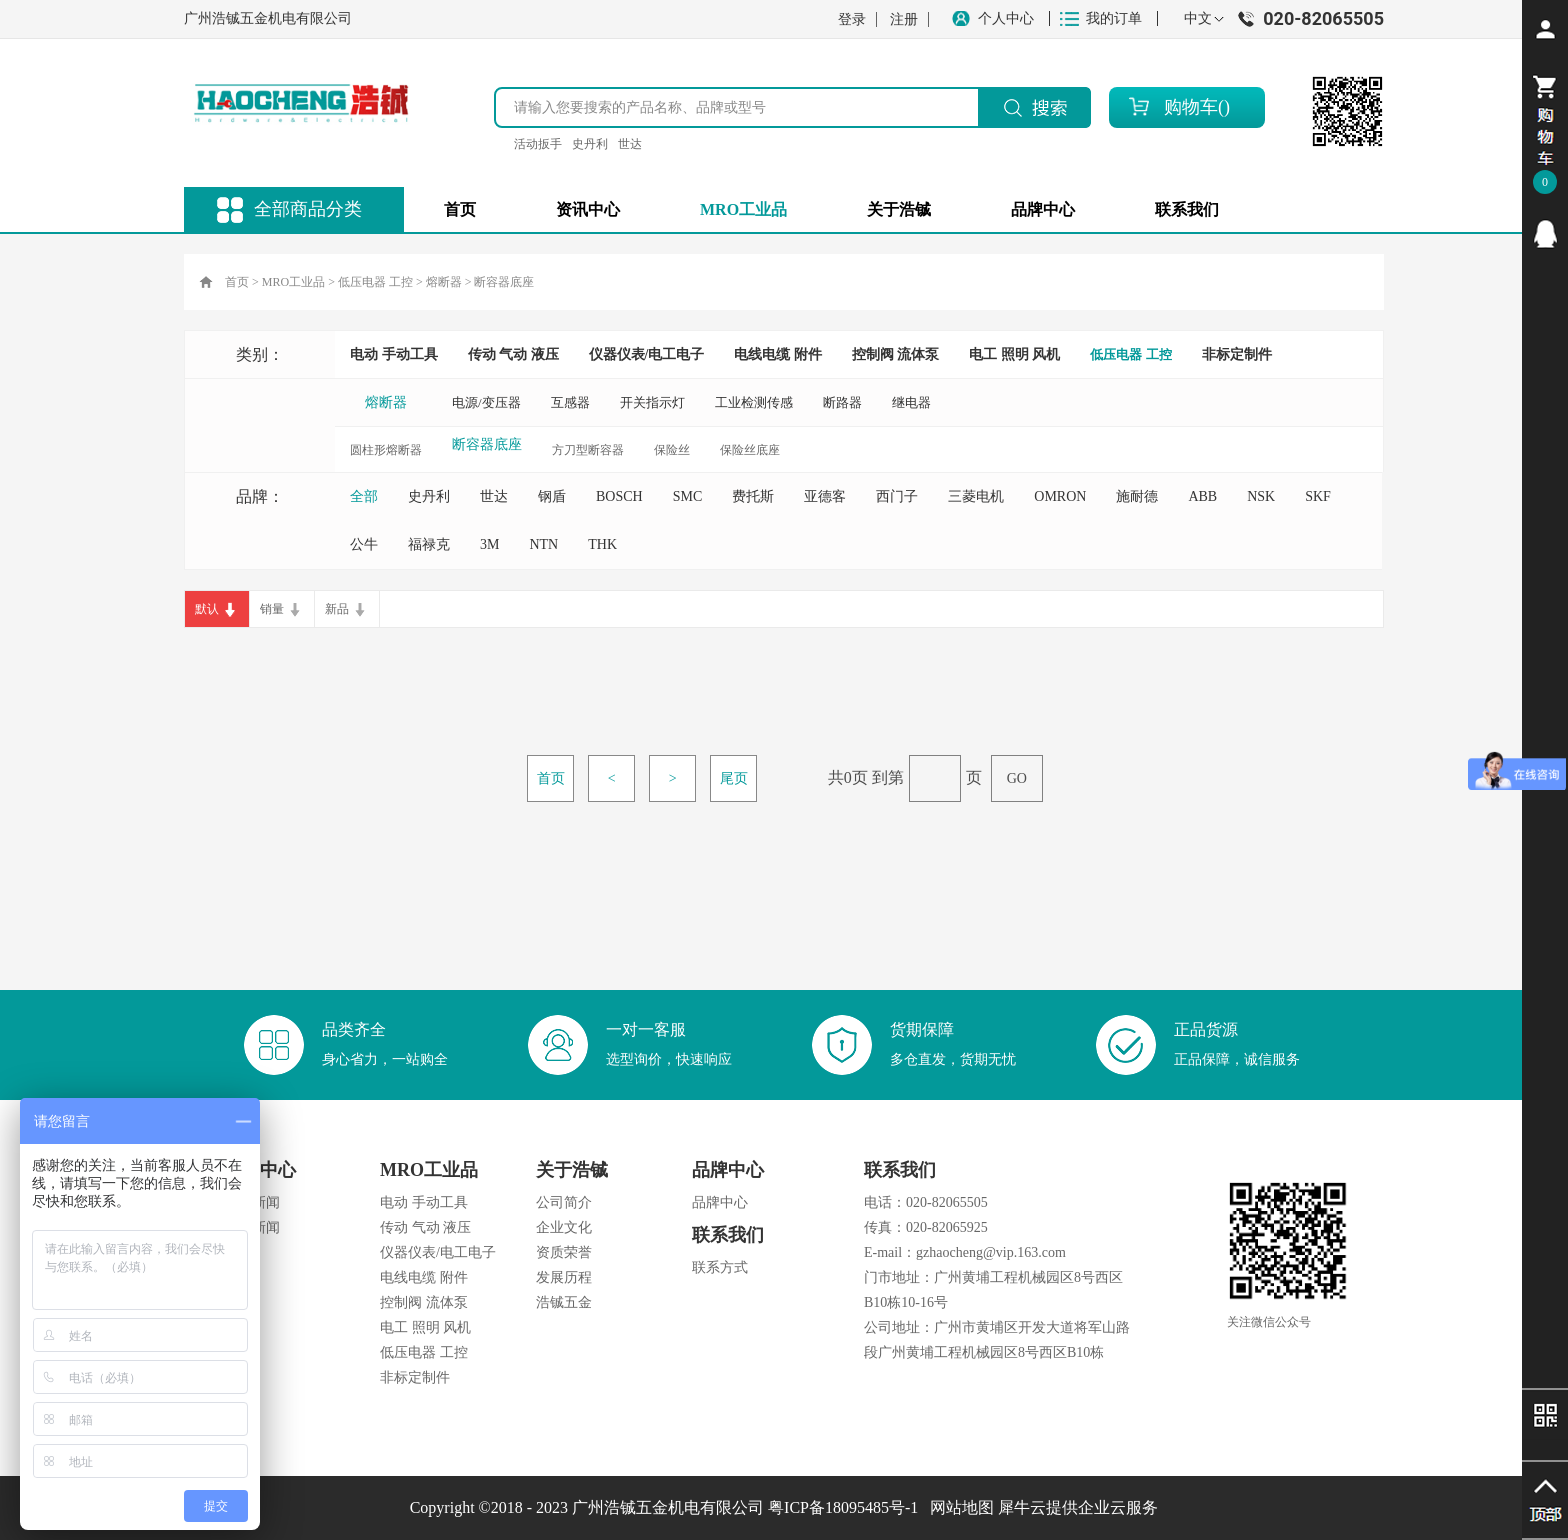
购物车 (1191, 107)
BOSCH (619, 496)
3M (489, 544)
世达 (630, 144)
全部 (364, 496)
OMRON (1060, 496)
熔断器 (444, 282)
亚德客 (825, 496)
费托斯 (753, 496)
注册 (904, 19)
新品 (337, 609)
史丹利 (590, 144)
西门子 (897, 496)
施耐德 (1137, 496)
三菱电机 (976, 496)
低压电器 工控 (375, 282)
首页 (460, 209)
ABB (1202, 496)
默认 (207, 609)
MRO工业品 (293, 282)
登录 (852, 19)
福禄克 (429, 544)
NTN (543, 544)
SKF (1318, 496)
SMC (688, 496)
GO (1017, 778)
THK (602, 544)
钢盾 (552, 496)
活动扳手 (538, 144)
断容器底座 (504, 282)
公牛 (364, 544)
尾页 (734, 778)
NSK (1261, 496)
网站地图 (958, 1507)
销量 (272, 609)
